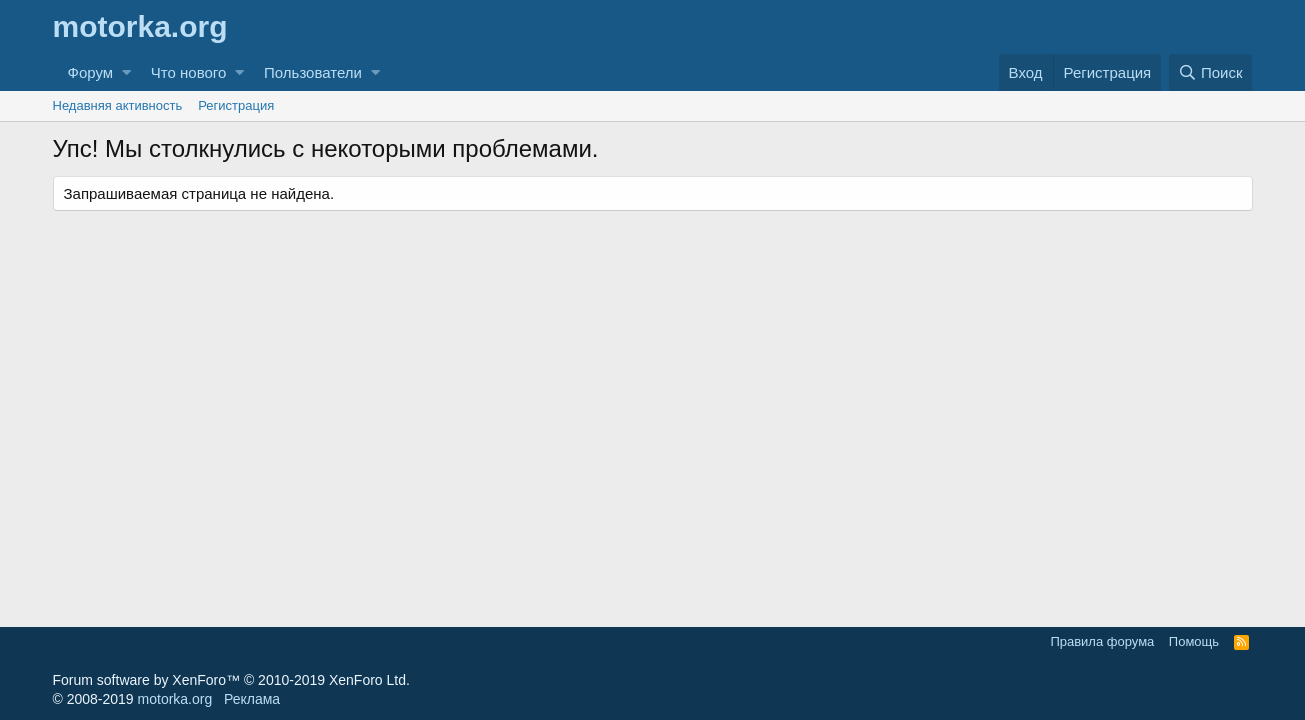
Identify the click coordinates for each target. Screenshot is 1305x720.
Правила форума (1102, 641)
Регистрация (236, 105)
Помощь (1194, 641)
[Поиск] (1211, 72)
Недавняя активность (118, 105)
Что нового (188, 72)
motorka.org (175, 699)
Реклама (252, 699)
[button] (126, 72)
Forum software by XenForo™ (231, 680)
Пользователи (313, 72)
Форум (91, 72)
